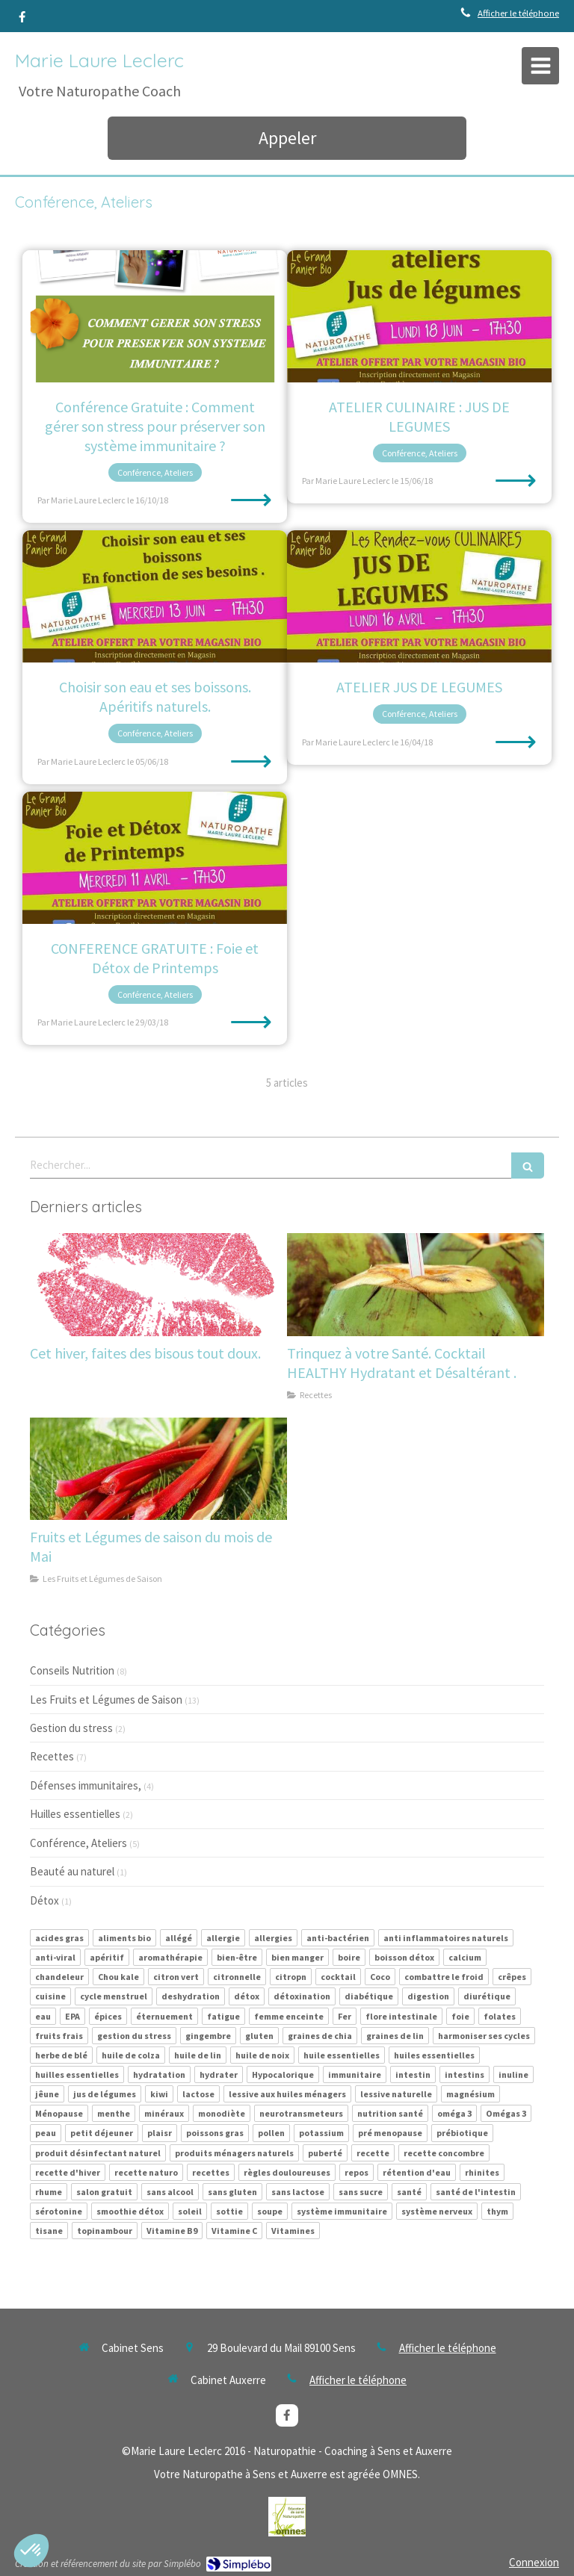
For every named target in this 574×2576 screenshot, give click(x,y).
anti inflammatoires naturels (445, 1937)
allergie (223, 1937)
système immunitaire (342, 2211)
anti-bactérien (337, 1937)
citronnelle (237, 1976)
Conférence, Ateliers (78, 1843)
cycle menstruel (113, 1996)
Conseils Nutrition (72, 1670)
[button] (31, 2551)
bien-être (237, 1957)
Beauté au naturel (72, 1871)
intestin (412, 2074)
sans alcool (170, 2191)
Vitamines (293, 2230)
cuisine (50, 1996)
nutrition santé (390, 2113)
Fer (344, 2016)
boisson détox (404, 1957)
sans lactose (297, 2191)
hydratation (159, 2074)
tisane (49, 2230)
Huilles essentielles (75, 1814)
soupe (270, 2211)
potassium (321, 2132)
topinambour (104, 2230)
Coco (380, 1976)
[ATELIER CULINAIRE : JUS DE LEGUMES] (419, 316)
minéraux (164, 2113)
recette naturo (146, 2172)
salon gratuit (104, 2191)
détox (246, 1996)
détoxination (302, 1996)
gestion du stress (134, 2035)
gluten (259, 2035)
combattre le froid (444, 1976)
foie (460, 2016)
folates (500, 2016)
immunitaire (354, 2074)
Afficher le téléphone (518, 13)
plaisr (159, 2132)
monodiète (221, 2113)
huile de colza (131, 2055)
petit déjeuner (101, 2132)
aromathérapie (170, 1957)
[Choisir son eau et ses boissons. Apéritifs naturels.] (154, 596)
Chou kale (118, 1976)
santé (409, 2191)
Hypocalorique (283, 2074)
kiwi (159, 2093)
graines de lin (395, 2035)
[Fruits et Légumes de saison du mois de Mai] (158, 1469)
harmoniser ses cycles (484, 2035)
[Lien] (287, 2516)
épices (108, 2016)
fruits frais (59, 2035)
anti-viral (55, 1957)
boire (349, 1957)
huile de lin (197, 2055)
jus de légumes (104, 2093)
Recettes (52, 1756)
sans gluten (232, 2191)
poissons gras (215, 2132)
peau (45, 2132)
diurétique (486, 1996)
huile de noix (262, 2055)
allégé (178, 1937)
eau (43, 2016)
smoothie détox (130, 2211)
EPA (72, 2016)
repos (356, 2172)
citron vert (176, 1976)
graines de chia (320, 2035)
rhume (48, 2191)
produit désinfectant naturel (98, 2152)
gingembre (208, 2035)
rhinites (482, 2172)
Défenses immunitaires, (85, 1785)
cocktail (338, 1976)
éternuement (164, 2016)
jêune (47, 2093)
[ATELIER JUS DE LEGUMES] (419, 596)
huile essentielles (341, 2055)
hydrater (219, 2074)
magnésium (470, 2093)
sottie (229, 2211)
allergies (273, 1937)
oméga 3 (454, 2113)
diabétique (369, 1996)
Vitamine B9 (171, 2230)
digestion (428, 1996)
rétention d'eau (417, 2172)
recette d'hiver (67, 2172)
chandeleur (59, 1976)
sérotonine (58, 2211)
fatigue (223, 2016)
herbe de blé (61, 2055)
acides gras (59, 1937)
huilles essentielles (77, 2074)
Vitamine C (234, 2230)
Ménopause (59, 2113)
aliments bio (124, 1937)
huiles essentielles (434, 2055)
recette (373, 2152)
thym (497, 2211)
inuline (513, 2074)
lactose (198, 2093)
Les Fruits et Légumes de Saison (106, 1699)
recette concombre (444, 2152)
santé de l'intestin (476, 2191)
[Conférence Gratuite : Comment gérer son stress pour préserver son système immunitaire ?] (154, 316)
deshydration (190, 1996)
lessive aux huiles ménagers (287, 2093)
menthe (113, 2113)
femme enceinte (289, 2016)
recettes (210, 2172)
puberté (325, 2152)
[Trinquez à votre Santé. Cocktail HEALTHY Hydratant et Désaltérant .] (415, 1284)
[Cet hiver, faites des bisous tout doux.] (158, 1284)
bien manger (297, 1957)
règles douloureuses (287, 2172)
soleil (190, 2211)
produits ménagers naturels (234, 2152)
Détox (44, 1900)
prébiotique (462, 2132)
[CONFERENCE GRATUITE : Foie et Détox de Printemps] (154, 858)
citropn (290, 1976)
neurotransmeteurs (301, 2113)
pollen (271, 2132)
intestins (464, 2074)
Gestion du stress (71, 1728)
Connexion (534, 2562)
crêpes (512, 1976)
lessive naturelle (396, 2093)
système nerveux (436, 2211)
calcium (464, 1957)
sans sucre (361, 2191)
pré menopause (390, 2132)
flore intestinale (401, 2016)
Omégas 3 (506, 2113)
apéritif (107, 1957)
